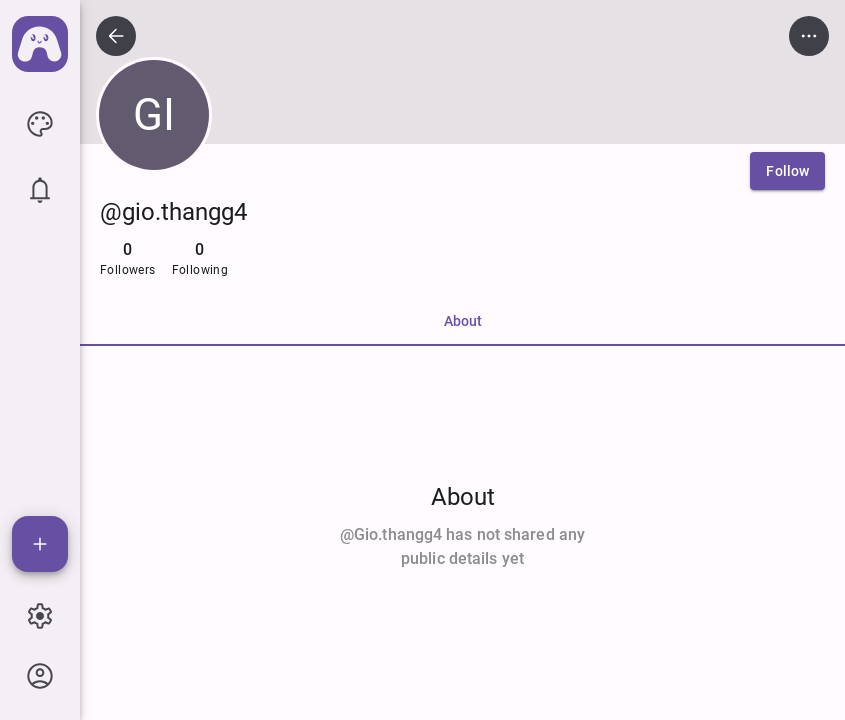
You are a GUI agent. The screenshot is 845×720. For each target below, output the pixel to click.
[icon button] (40, 124)
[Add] (40, 544)
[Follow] (787, 171)
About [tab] (463, 321)
